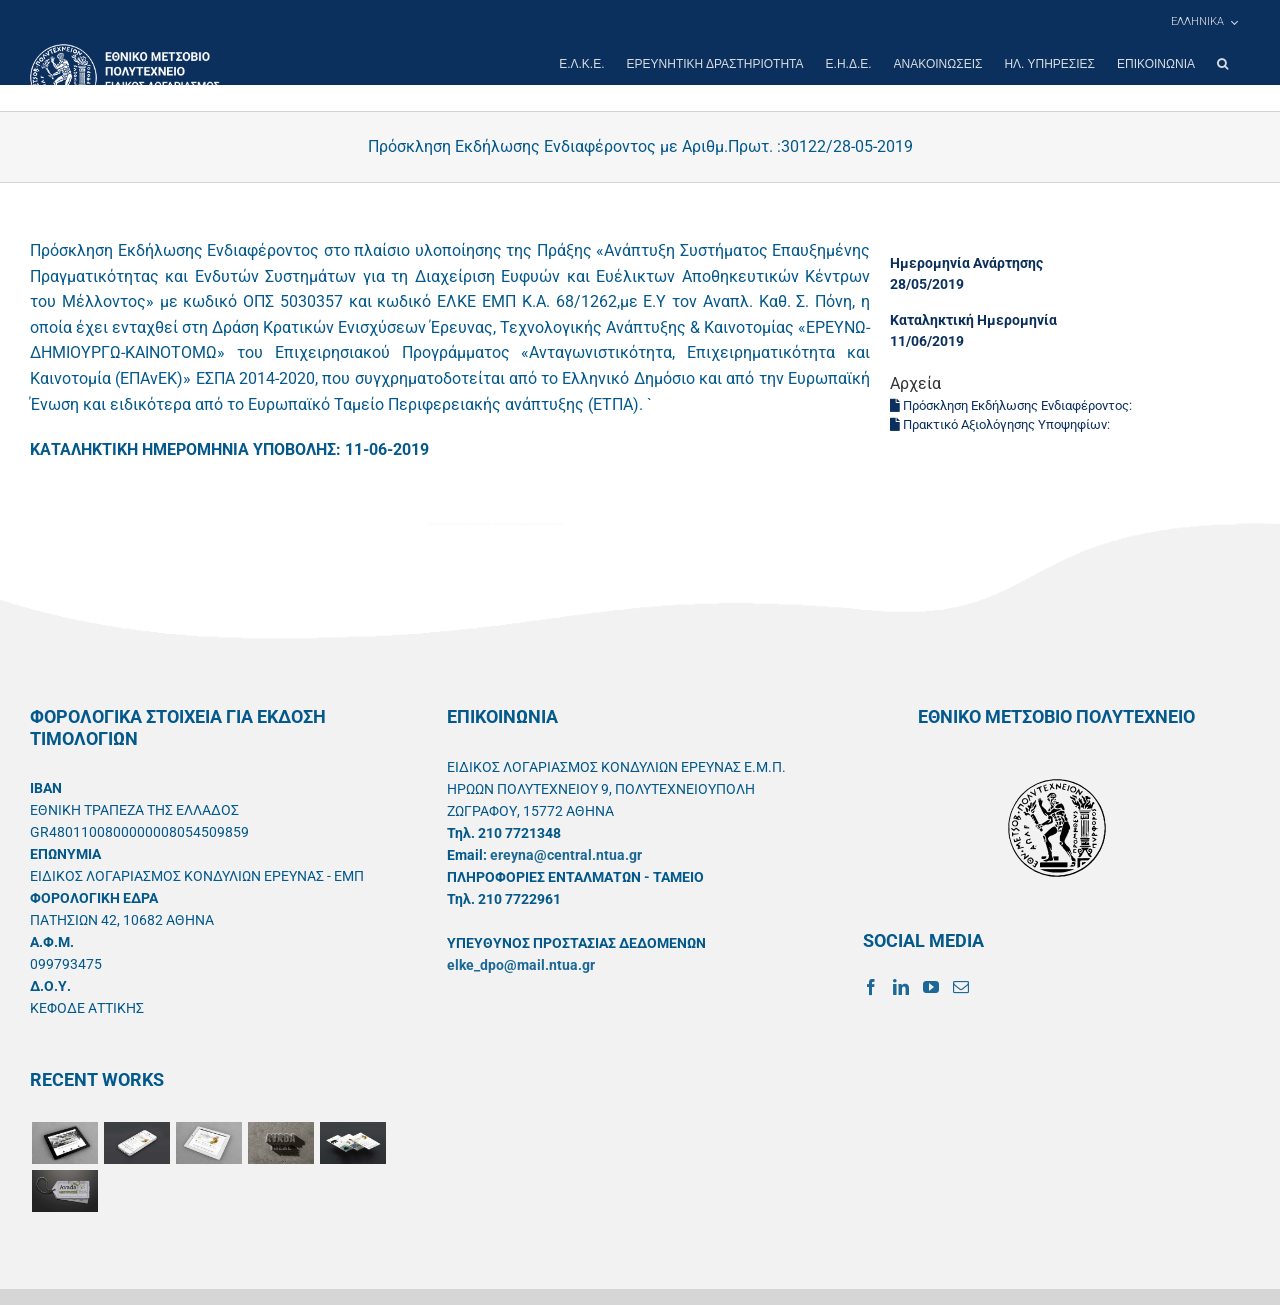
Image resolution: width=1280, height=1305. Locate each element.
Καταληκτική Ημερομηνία (973, 320)
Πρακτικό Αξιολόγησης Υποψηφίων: (1001, 424)
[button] (1222, 64)
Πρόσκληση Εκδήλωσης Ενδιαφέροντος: (1012, 405)
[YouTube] (931, 987)
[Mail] (961, 987)
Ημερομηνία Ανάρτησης (966, 263)
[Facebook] (871, 987)
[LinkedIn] (901, 987)
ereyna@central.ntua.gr (566, 855)
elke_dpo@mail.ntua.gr (521, 965)
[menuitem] (1204, 22)
